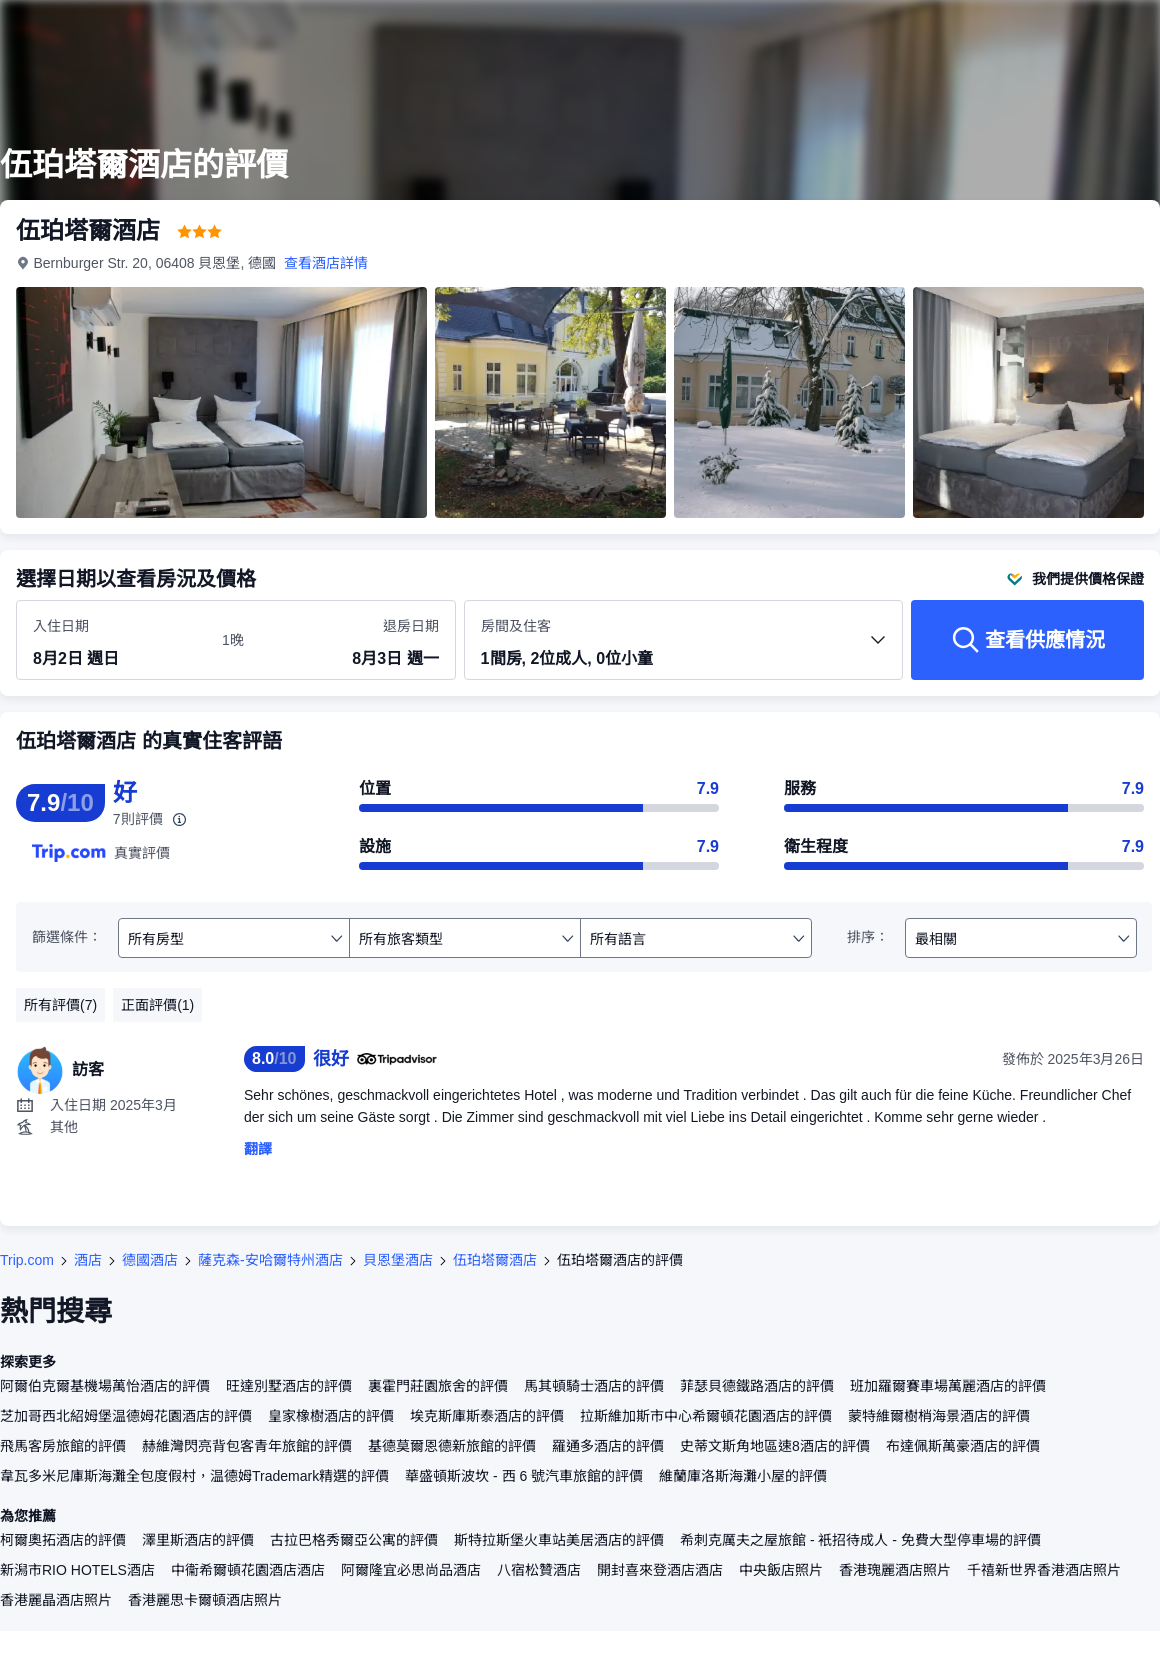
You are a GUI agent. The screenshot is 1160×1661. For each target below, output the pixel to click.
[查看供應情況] (1027, 640)
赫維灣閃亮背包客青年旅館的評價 (247, 1446)
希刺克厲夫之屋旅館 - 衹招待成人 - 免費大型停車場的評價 (860, 1540)
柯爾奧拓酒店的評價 (63, 1540)
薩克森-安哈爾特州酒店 (270, 1260)
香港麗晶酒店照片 (56, 1600)
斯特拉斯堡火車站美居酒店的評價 (559, 1540)
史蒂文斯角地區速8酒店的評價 (775, 1446)
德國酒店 (150, 1260)
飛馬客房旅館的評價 (63, 1446)
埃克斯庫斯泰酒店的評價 (487, 1416)
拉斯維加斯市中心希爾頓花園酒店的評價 (706, 1416)
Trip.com (27, 1260)
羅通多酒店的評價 (608, 1446)
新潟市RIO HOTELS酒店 (77, 1570)
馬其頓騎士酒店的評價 (594, 1386)
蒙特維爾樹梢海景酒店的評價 (939, 1416)
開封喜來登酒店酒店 (660, 1570)
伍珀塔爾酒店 (495, 1260)
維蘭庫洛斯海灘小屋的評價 (743, 1476)
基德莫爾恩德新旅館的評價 (452, 1446)
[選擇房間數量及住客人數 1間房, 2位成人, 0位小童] (684, 649)
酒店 (88, 1260)
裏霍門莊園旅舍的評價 (438, 1386)
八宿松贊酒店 (539, 1570)
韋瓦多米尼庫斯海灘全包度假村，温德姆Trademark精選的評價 (194, 1476)
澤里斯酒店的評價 (198, 1540)
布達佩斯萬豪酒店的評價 (963, 1446)
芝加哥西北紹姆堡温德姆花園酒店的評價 (126, 1416)
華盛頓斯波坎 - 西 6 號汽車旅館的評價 (524, 1476)
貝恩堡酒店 (398, 1260)
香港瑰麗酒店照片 (895, 1570)
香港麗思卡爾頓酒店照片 (205, 1600)
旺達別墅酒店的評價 (289, 1386)
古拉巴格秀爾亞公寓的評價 (354, 1540)
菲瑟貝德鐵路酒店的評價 (757, 1386)
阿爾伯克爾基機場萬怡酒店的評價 (105, 1386)
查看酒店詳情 (327, 263)
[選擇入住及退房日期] (115, 641)
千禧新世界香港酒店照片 (1044, 1570)
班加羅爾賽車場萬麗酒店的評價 (948, 1386)
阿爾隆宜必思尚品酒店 (411, 1570)
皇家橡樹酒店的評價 (331, 1416)
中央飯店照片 (781, 1570)
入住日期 (61, 626)
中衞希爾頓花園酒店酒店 (248, 1570)
